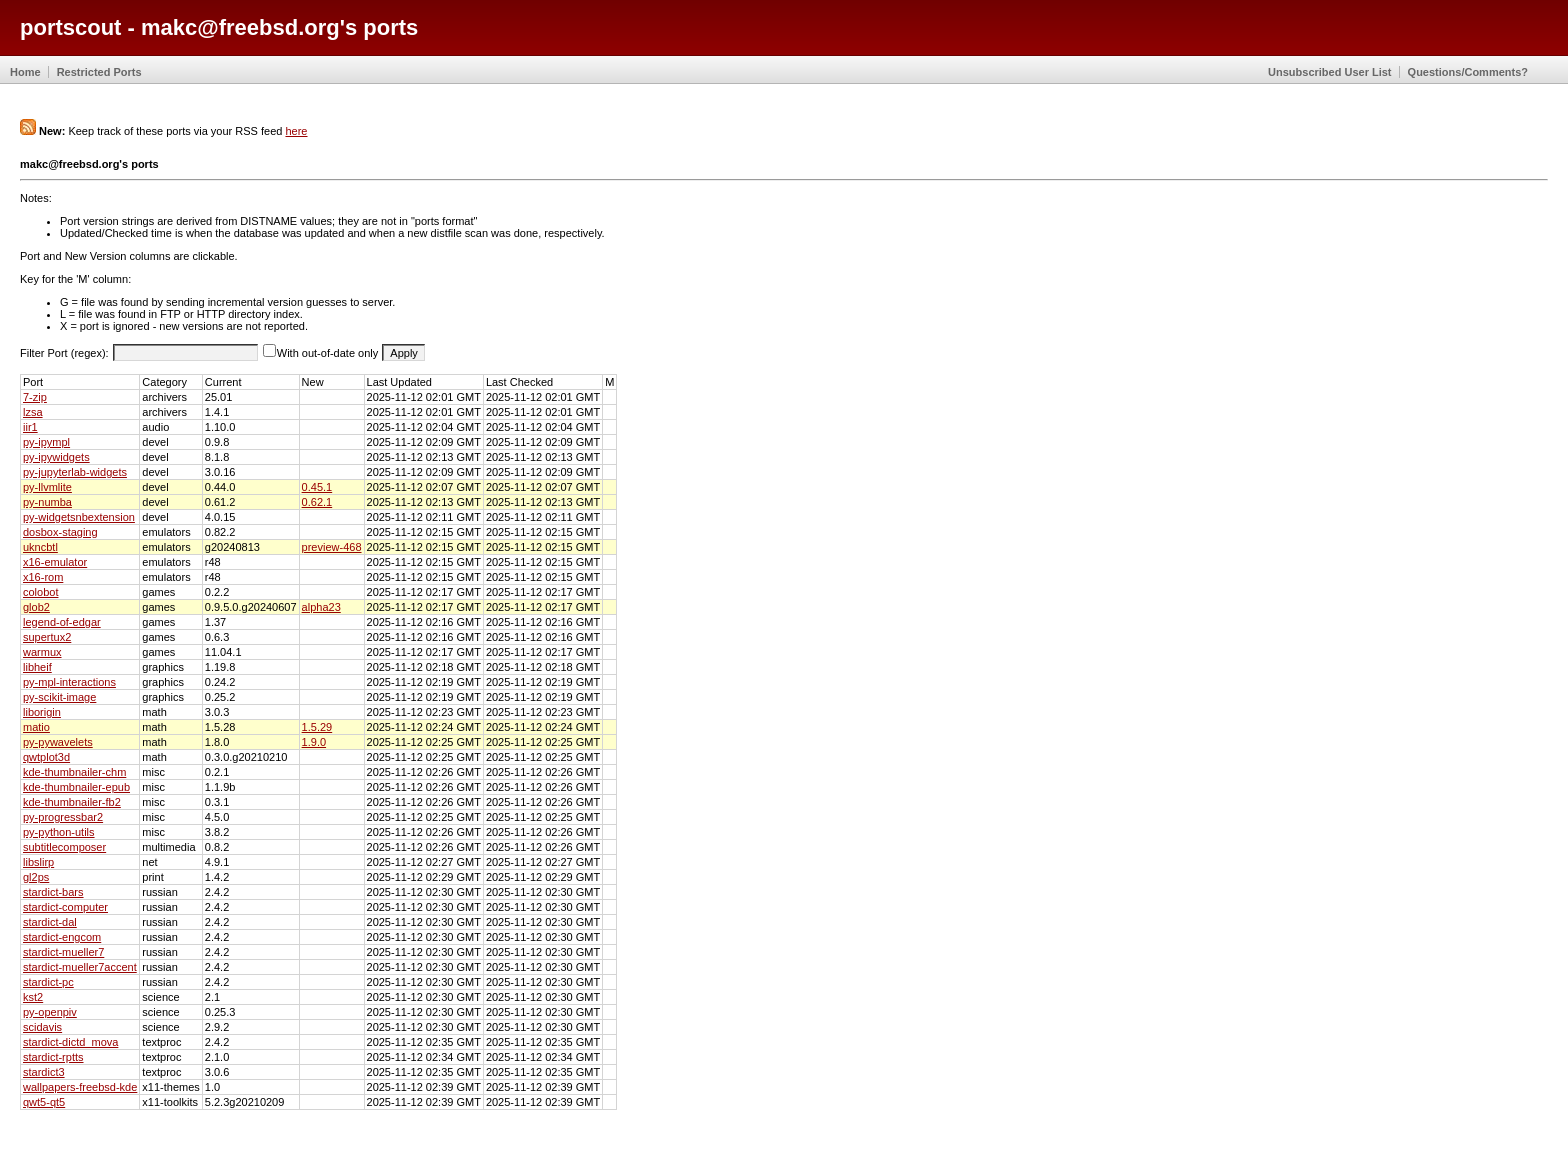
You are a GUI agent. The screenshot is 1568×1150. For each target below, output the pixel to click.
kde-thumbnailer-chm (74, 772)
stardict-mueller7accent (80, 967)
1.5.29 (317, 727)
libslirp (38, 862)
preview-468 (332, 547)
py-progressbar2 (63, 817)
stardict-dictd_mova (70, 1042)
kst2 (33, 997)
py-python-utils (59, 832)
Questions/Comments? (1468, 72)
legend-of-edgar (62, 622)
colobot (40, 592)
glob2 (36, 607)
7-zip (35, 397)
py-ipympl (46, 442)
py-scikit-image (59, 697)
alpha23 (321, 607)
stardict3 (44, 1072)
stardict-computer (65, 907)
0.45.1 (317, 487)
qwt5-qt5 (44, 1102)
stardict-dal (50, 922)
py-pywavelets (58, 742)
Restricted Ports (99, 72)
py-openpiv (50, 1012)
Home (25, 72)
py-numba (47, 502)
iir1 (30, 427)
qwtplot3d (46, 757)
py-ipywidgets (56, 457)
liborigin (42, 712)
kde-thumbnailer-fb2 (72, 802)
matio (36, 727)
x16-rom (43, 577)
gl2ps (36, 877)
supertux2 (47, 637)
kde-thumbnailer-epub (76, 787)
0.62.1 (317, 502)
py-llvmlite (47, 487)
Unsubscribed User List (1329, 72)
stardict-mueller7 (63, 952)
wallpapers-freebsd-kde (80, 1087)
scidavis (42, 1027)
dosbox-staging (60, 532)
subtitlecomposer (64, 847)
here (296, 131)
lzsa (33, 412)
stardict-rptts (53, 1057)
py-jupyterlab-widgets (75, 472)
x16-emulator (55, 562)
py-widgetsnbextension (79, 517)
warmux (42, 652)
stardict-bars (53, 892)
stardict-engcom (62, 937)
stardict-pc (48, 982)
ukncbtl (40, 547)
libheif (37, 667)
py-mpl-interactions (69, 682)
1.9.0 (314, 742)
